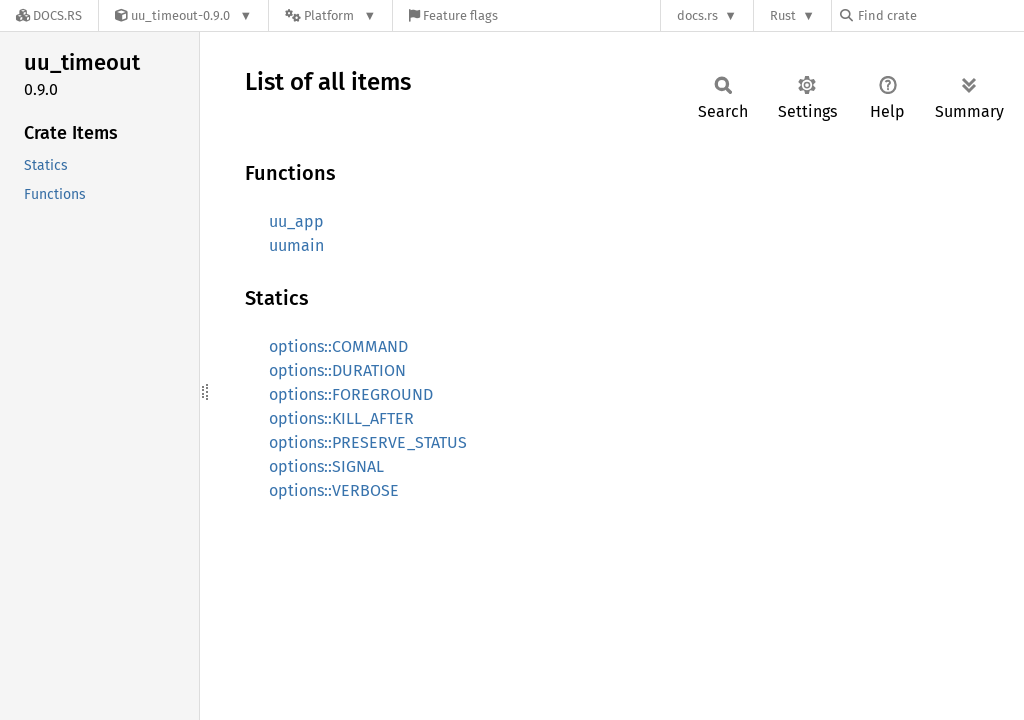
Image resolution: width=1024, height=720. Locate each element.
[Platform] (330, 15)
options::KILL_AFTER (341, 418)
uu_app (296, 221)
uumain (296, 245)
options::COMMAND (338, 346)
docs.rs (697, 15)
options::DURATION (337, 370)
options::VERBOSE (334, 490)
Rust (783, 15)
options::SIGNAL (326, 466)
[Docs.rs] (49, 15)
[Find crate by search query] (940, 15)
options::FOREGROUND (351, 394)
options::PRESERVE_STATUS (368, 442)
